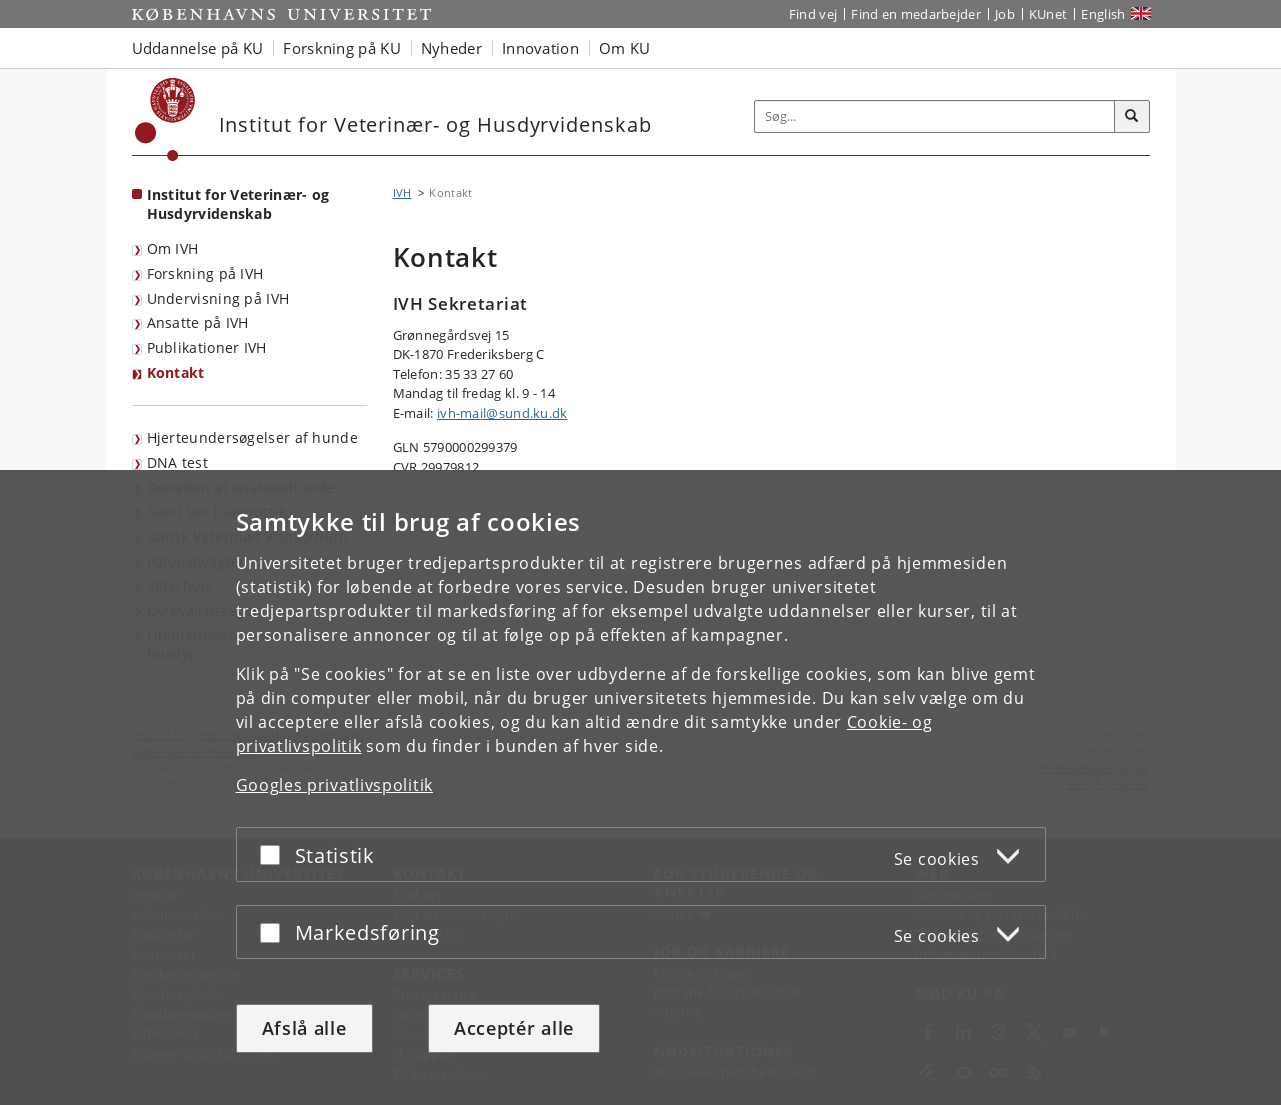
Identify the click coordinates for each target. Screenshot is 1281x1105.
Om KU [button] (625, 48)
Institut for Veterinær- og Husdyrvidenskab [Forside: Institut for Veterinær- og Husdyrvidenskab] (238, 204)
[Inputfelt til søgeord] (935, 116)
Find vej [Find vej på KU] (813, 14)
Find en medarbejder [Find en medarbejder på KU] (916, 14)
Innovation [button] (540, 48)
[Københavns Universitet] (165, 119)
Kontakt (176, 372)
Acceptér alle (514, 1028)
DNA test (177, 462)
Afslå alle (304, 1028)
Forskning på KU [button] (342, 48)
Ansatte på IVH (198, 322)
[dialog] (640, 787)
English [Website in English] (1103, 14)
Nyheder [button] (451, 48)
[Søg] (1132, 117)
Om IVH (173, 248)
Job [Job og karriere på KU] (1005, 14)
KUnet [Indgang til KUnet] (1048, 14)
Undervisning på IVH (218, 298)
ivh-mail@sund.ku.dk (502, 413)
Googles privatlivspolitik (335, 785)
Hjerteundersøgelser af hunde (252, 437)
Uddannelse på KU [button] (198, 48)
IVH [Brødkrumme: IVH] (402, 192)
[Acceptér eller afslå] (275, 854)
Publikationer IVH (207, 347)
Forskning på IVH (205, 273)
